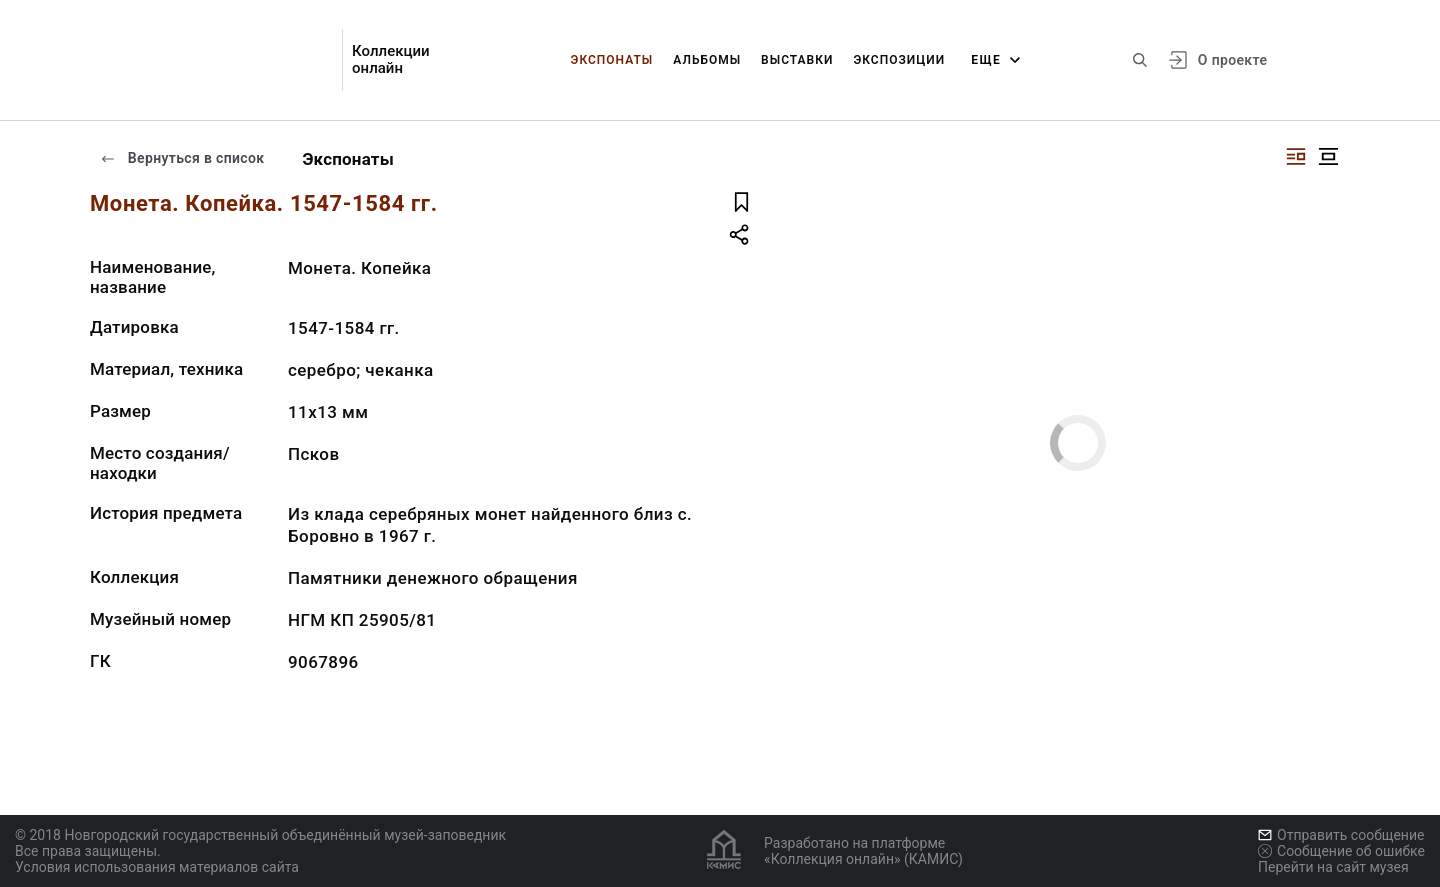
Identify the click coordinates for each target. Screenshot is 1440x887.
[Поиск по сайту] (1140, 60)
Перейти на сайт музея (1333, 867)
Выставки (797, 60)
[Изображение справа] (1296, 156)
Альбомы (707, 60)
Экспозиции (899, 60)
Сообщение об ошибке (1341, 851)
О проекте (1232, 60)
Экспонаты (612, 60)
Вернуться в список (182, 158)
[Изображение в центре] (1328, 156)
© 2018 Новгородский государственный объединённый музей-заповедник (260, 835)
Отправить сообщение (1341, 835)
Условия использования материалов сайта (157, 867)
